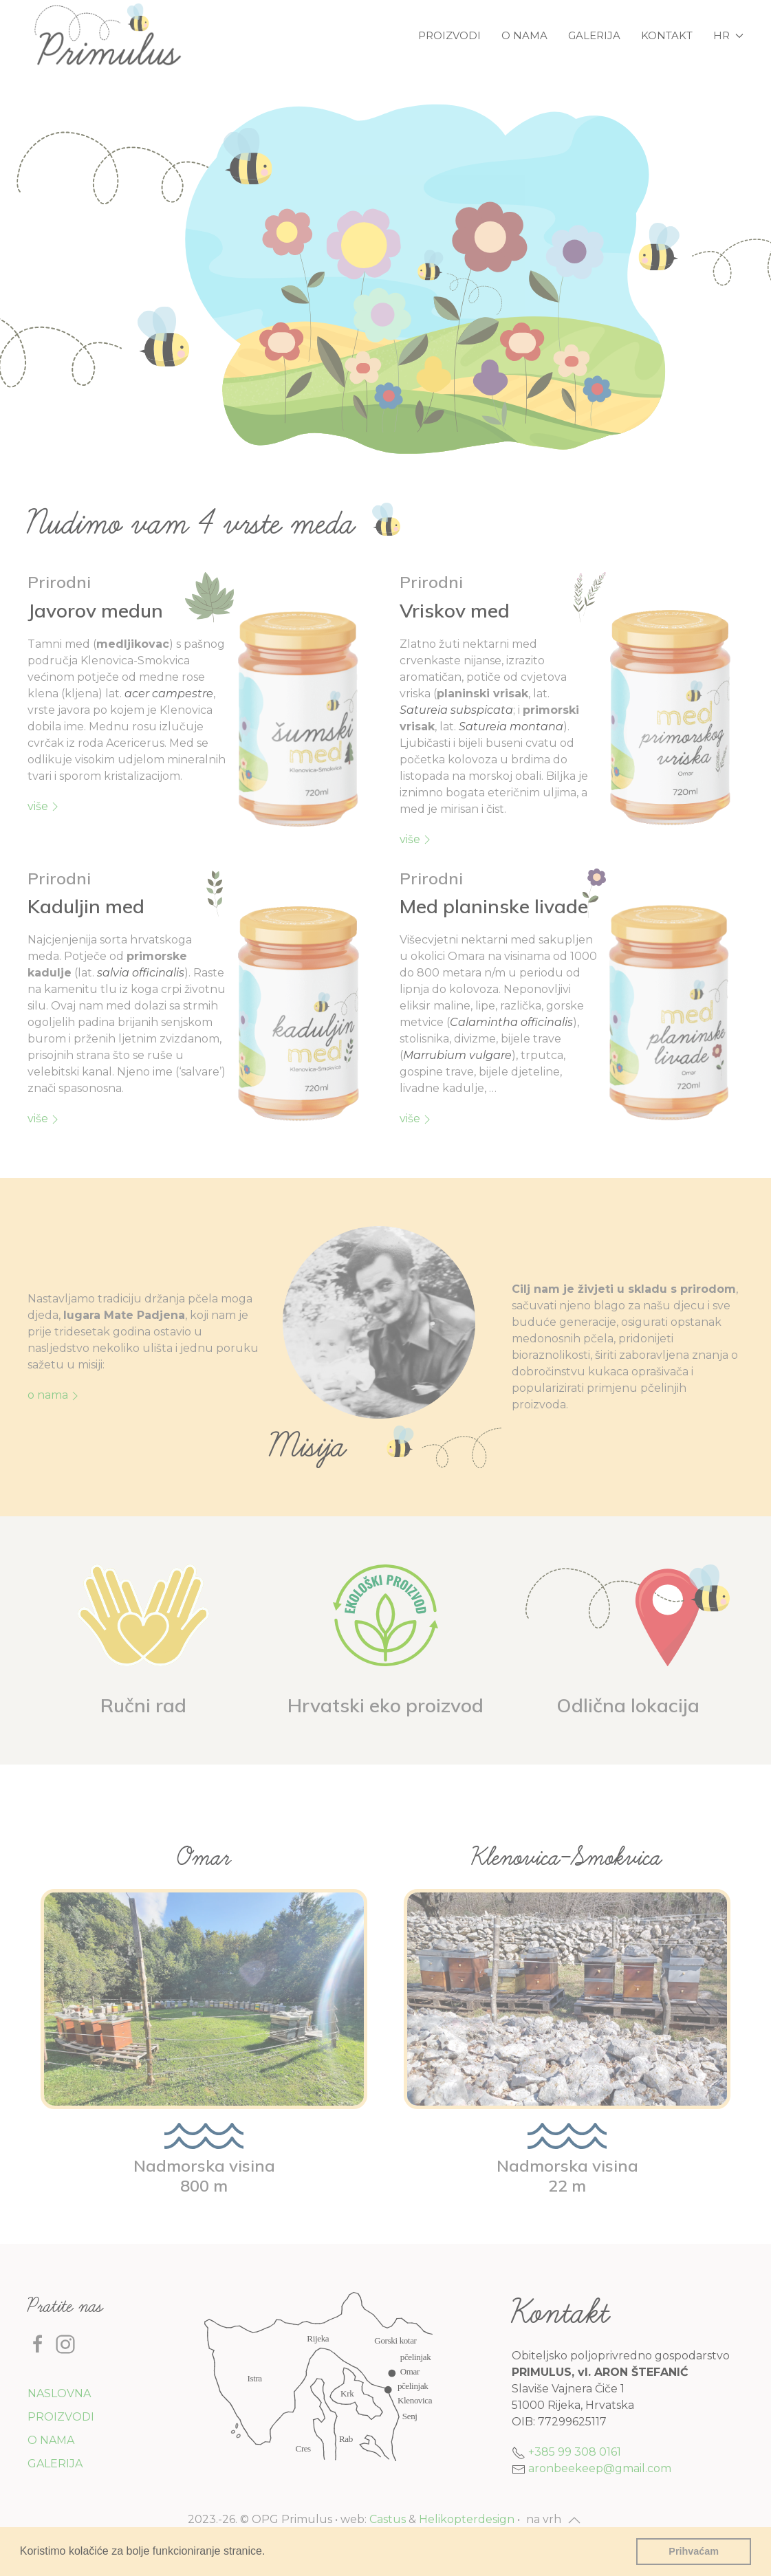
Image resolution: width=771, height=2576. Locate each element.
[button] (270, 2553)
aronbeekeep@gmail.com (599, 2468)
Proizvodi (449, 35)
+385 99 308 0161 (574, 2451)
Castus (387, 2519)
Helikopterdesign (466, 2519)
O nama (524, 35)
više (45, 807)
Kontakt (667, 35)
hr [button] (728, 35)
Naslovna (59, 2393)
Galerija (594, 35)
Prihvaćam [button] (694, 2551)
